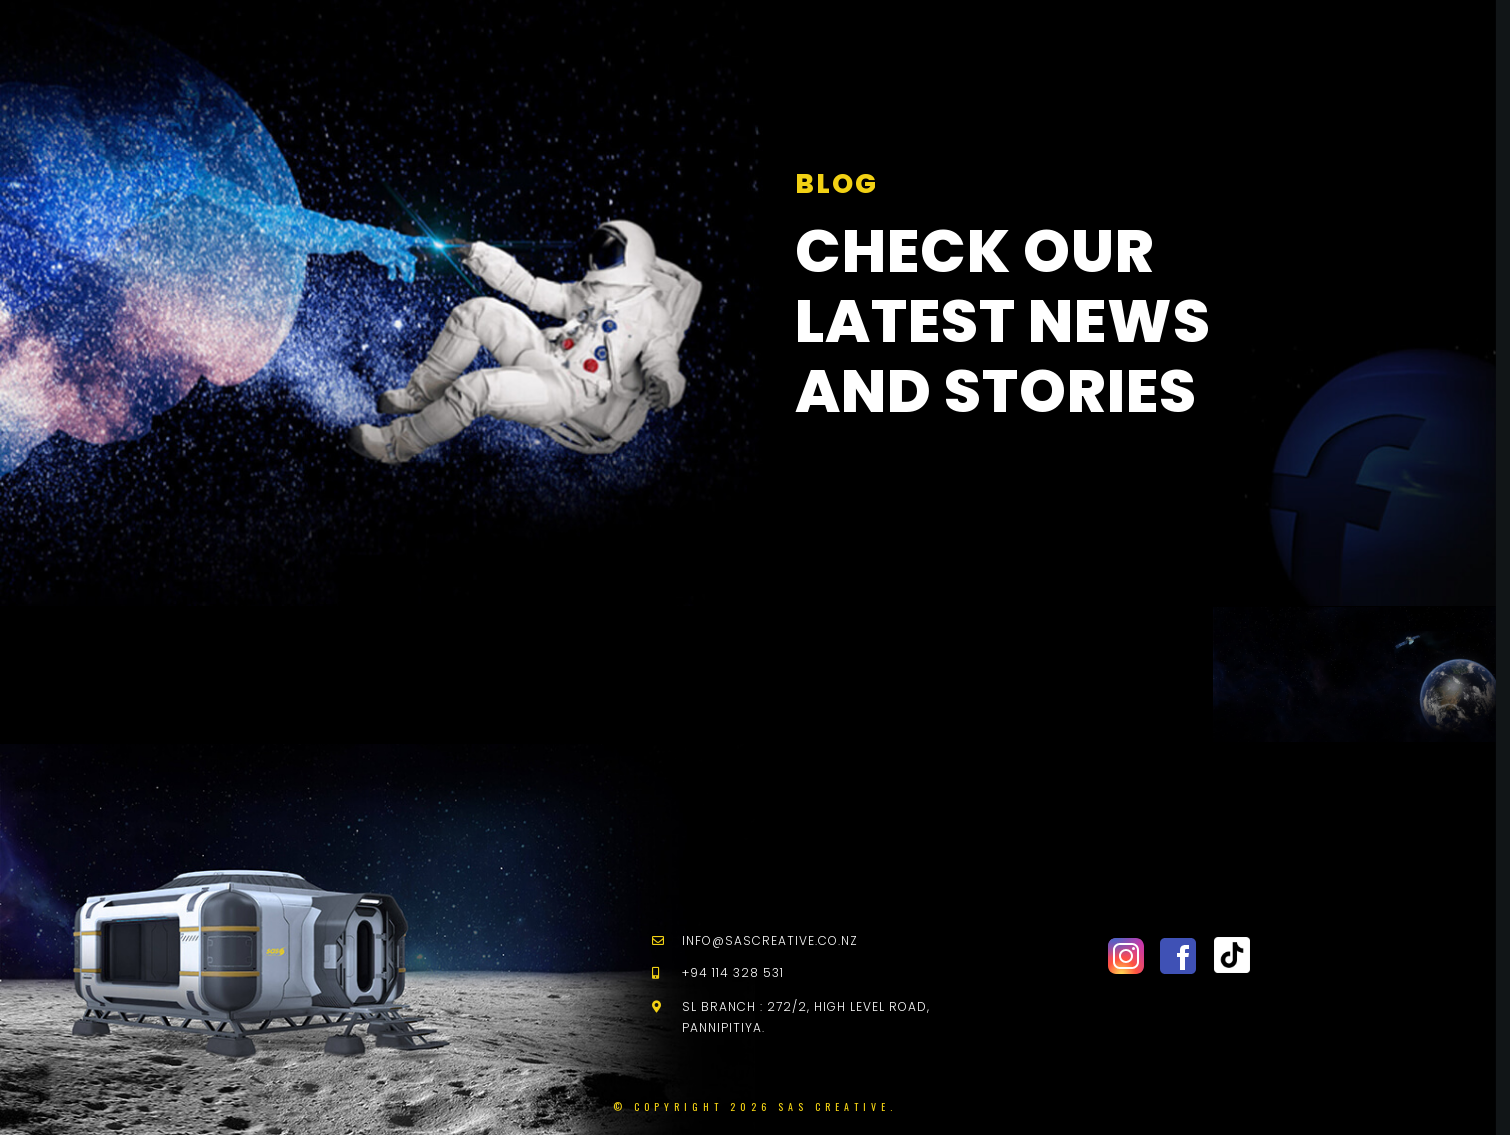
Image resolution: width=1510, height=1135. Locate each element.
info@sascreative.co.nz (770, 940)
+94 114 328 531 (733, 972)
